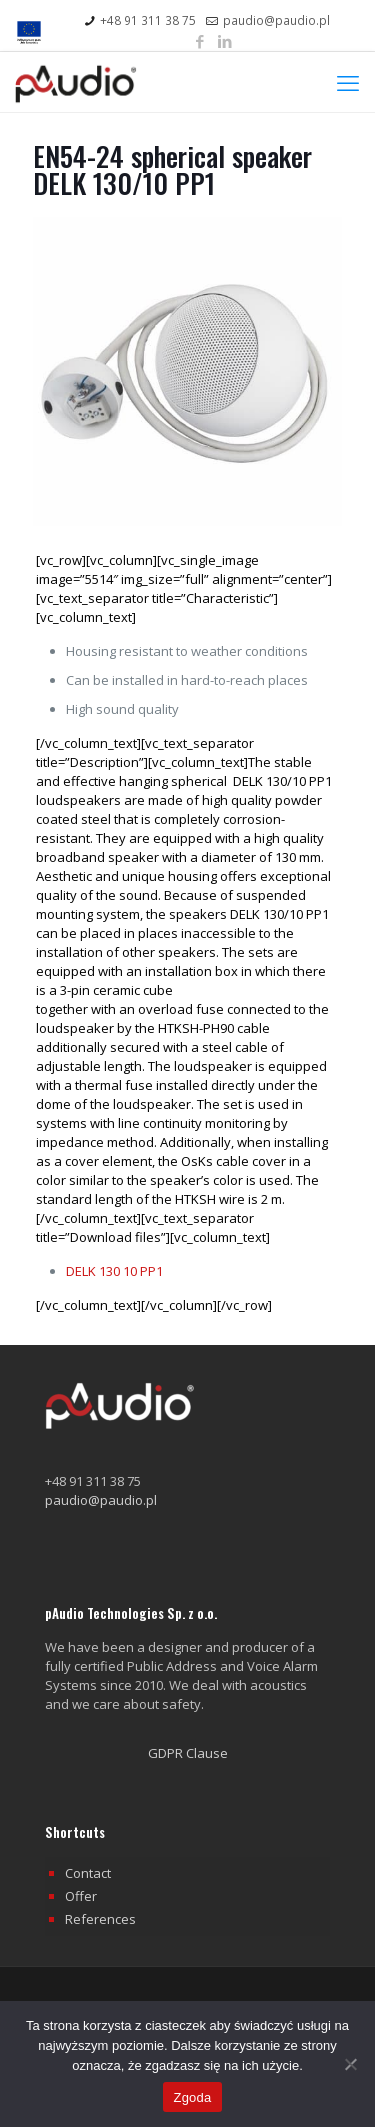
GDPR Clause (188, 1753)
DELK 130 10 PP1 (114, 1271)
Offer (81, 1896)
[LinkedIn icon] (224, 41)
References (100, 1919)
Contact (88, 1873)
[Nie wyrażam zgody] (350, 2064)
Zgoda (192, 2097)
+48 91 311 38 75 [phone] (148, 20)
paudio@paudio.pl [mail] (276, 20)
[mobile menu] (348, 82)
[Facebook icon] (199, 41)
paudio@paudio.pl (101, 1500)
